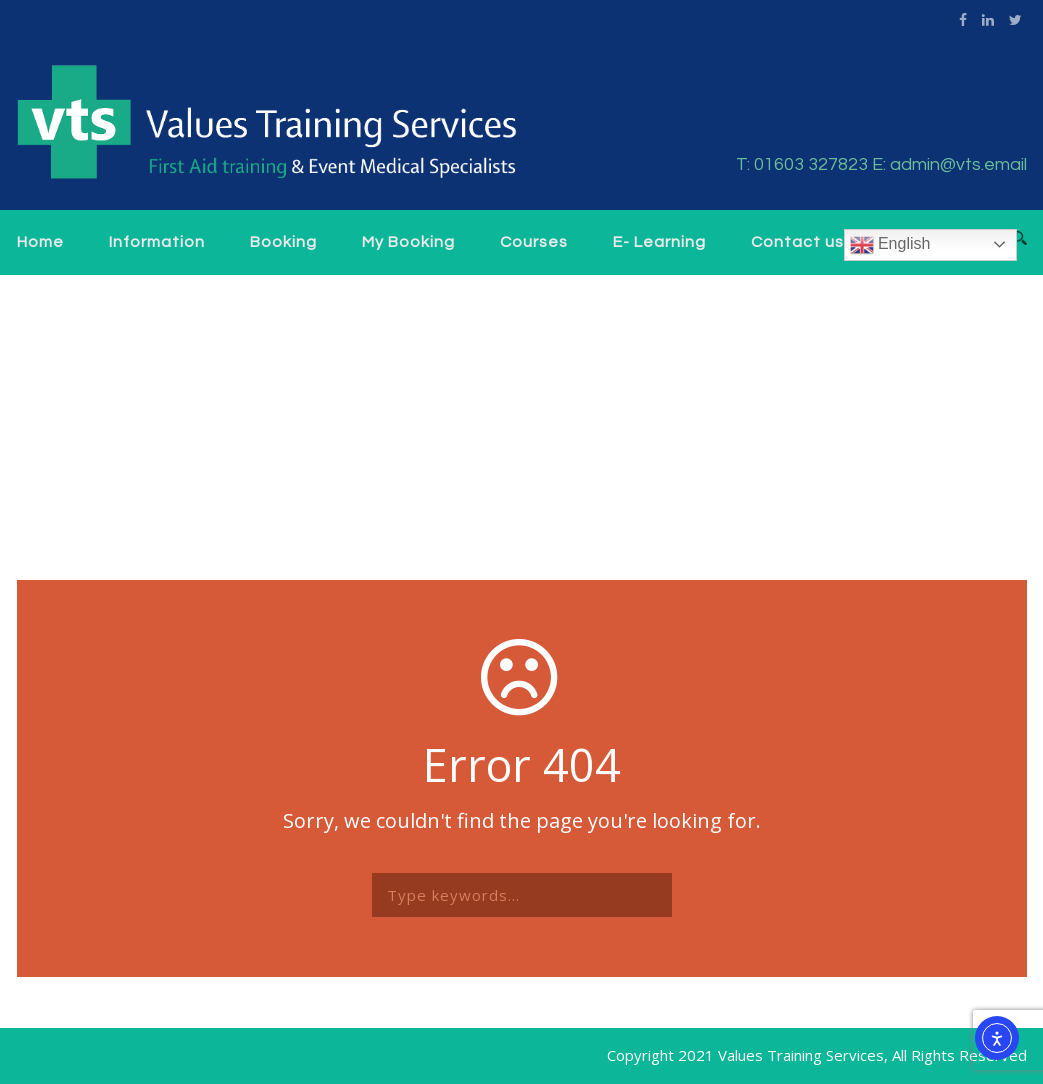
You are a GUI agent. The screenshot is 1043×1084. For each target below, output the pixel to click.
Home (40, 242)
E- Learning (659, 242)
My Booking (408, 242)
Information (157, 242)
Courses (534, 242)
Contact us (797, 242)
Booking (283, 242)
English (890, 245)
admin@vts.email (958, 164)
